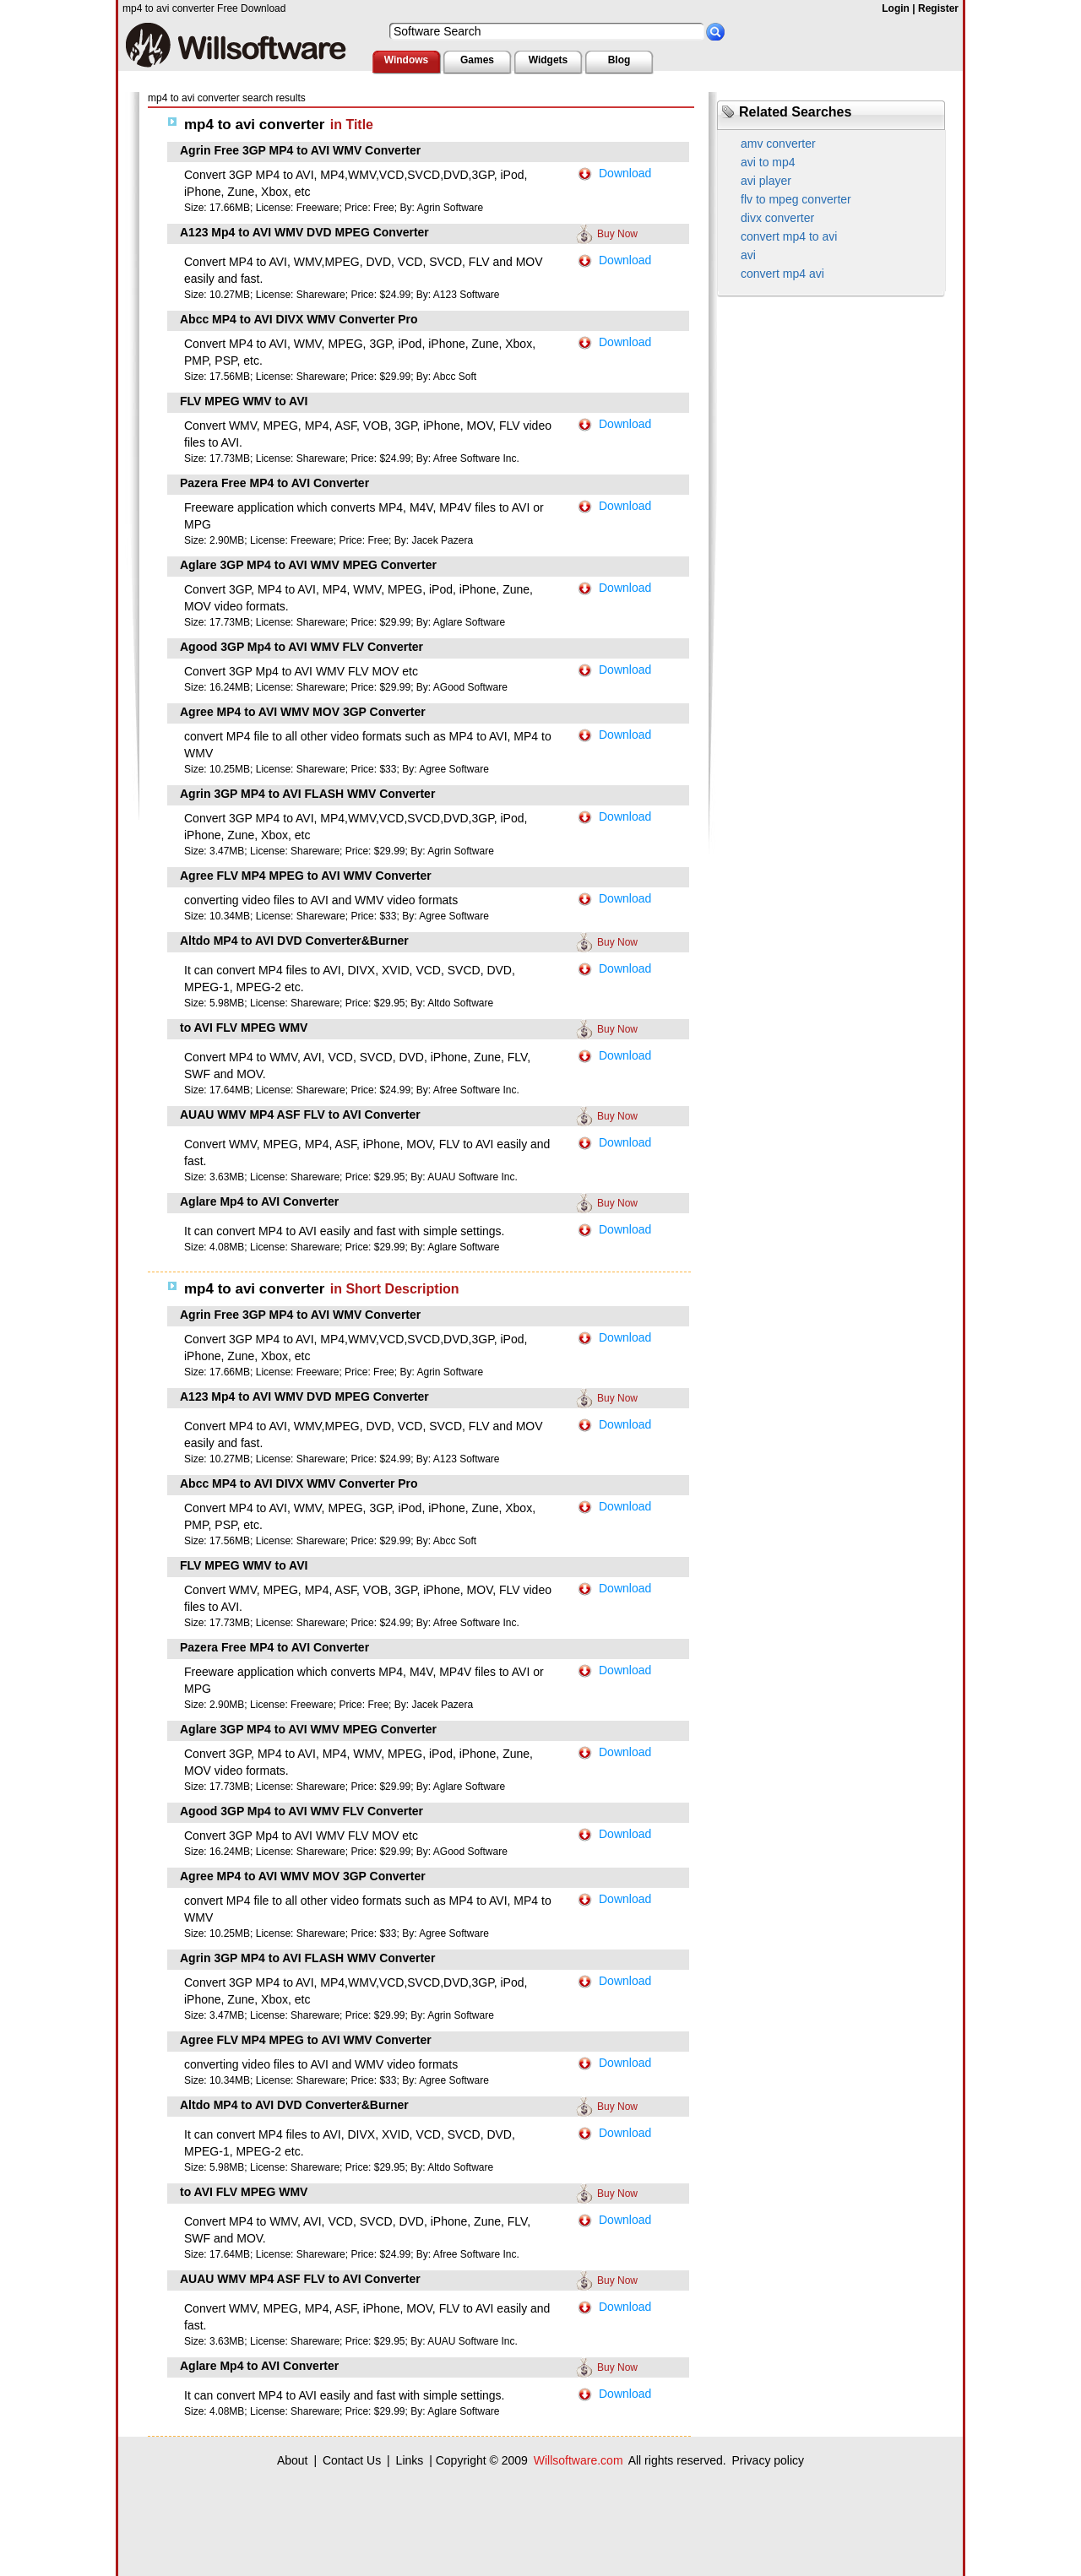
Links (410, 2460)
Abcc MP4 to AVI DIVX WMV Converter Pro (299, 319)
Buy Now (617, 234)
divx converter (777, 218)
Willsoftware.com (578, 2460)
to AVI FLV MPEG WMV (243, 1027)
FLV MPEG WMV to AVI (243, 401)
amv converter (778, 143)
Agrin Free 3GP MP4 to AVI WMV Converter (300, 150)
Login (896, 8)
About (292, 2460)
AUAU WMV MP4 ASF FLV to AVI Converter (300, 1114)
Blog (619, 60)
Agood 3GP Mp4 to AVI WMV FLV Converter (301, 646)
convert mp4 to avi (789, 236)
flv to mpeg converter (796, 199)
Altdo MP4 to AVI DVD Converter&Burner (294, 940)
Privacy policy (767, 2460)
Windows (406, 60)
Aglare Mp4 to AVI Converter (259, 1201)
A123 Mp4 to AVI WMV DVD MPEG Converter (304, 232)
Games (477, 60)
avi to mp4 (768, 162)
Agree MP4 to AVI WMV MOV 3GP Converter (303, 712)
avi (748, 255)
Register (938, 8)
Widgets (548, 60)
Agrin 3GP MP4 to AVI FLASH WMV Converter (307, 793)
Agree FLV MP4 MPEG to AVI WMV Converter (306, 875)
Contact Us (352, 2460)
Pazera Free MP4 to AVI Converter (274, 483)
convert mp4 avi (782, 273)
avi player (766, 180)
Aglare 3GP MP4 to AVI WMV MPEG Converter (308, 565)
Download (625, 173)
